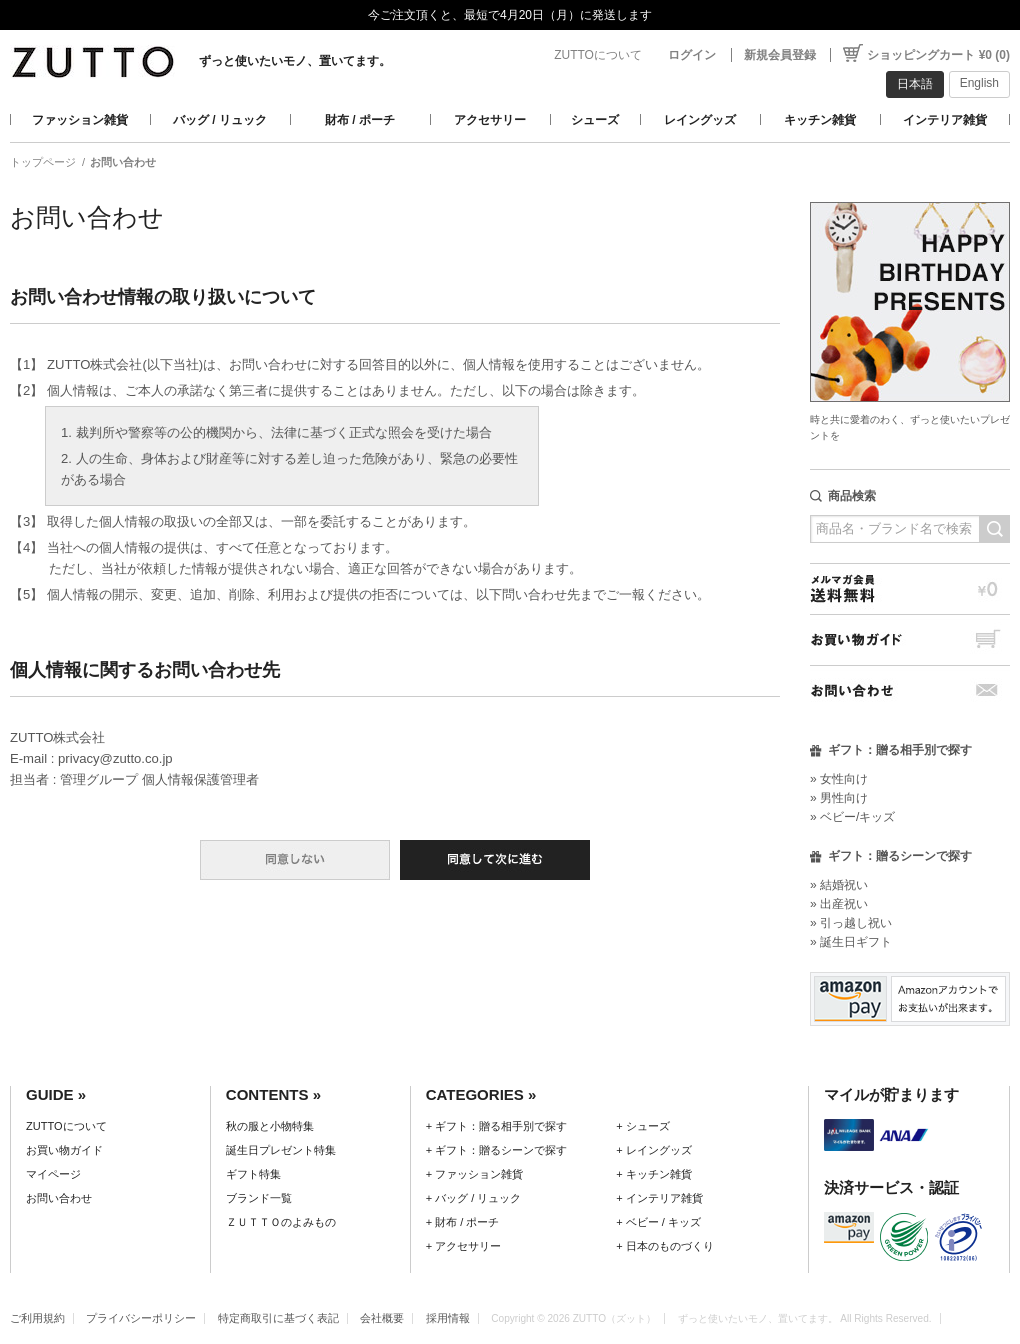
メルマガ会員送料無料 (910, 588)
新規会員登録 (780, 55)
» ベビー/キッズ (852, 817)
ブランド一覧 (259, 1198)
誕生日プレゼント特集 (281, 1150)
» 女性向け (839, 779)
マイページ (53, 1174)
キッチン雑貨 (820, 120)
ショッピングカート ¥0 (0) (938, 55)
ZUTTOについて (598, 55)
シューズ (595, 120)
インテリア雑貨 (945, 120)
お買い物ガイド (910, 639)
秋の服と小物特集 (270, 1126)
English (979, 83)
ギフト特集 (253, 1174)
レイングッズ (700, 120)
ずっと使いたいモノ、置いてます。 (295, 61)
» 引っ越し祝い (851, 923)
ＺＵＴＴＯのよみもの (281, 1222)
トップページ (43, 162)
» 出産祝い (839, 904)
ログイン (692, 55)
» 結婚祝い (839, 885)
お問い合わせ (910, 690)
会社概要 (382, 1318)
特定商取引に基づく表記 (278, 1318)
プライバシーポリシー (141, 1318)
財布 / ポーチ (360, 120)
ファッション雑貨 (80, 120)
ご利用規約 (37, 1318)
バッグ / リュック (220, 120)
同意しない (295, 860)
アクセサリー (490, 120)
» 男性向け (839, 798)
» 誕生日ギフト (851, 942)
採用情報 (448, 1318)
